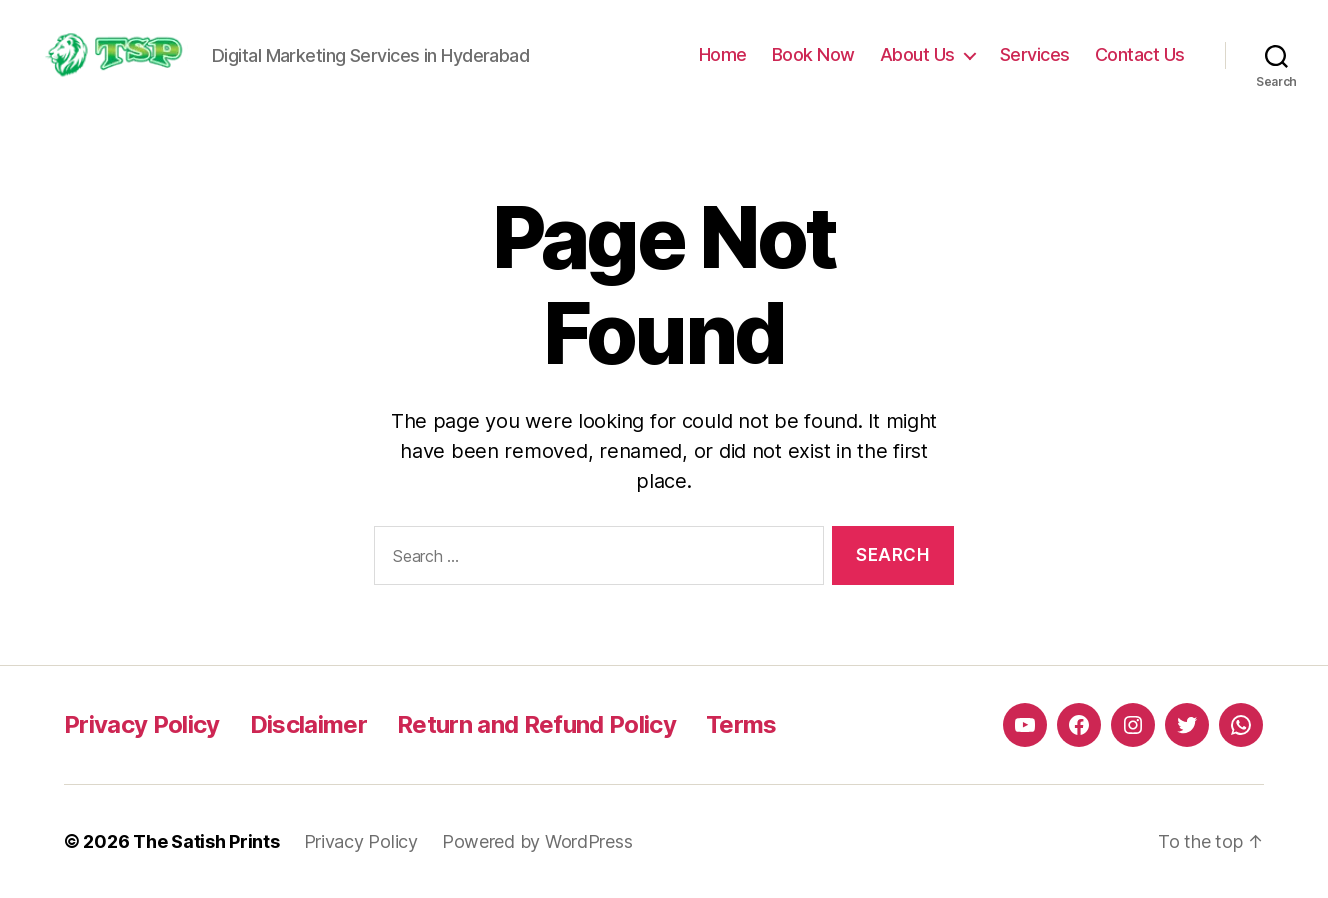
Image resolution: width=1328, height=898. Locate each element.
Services (1035, 54)
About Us (917, 54)
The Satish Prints (206, 841)
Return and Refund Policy (536, 724)
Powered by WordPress (537, 841)
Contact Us (1140, 54)
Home (723, 54)
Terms (741, 724)
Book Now (813, 54)
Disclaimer (308, 724)
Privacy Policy (142, 724)
